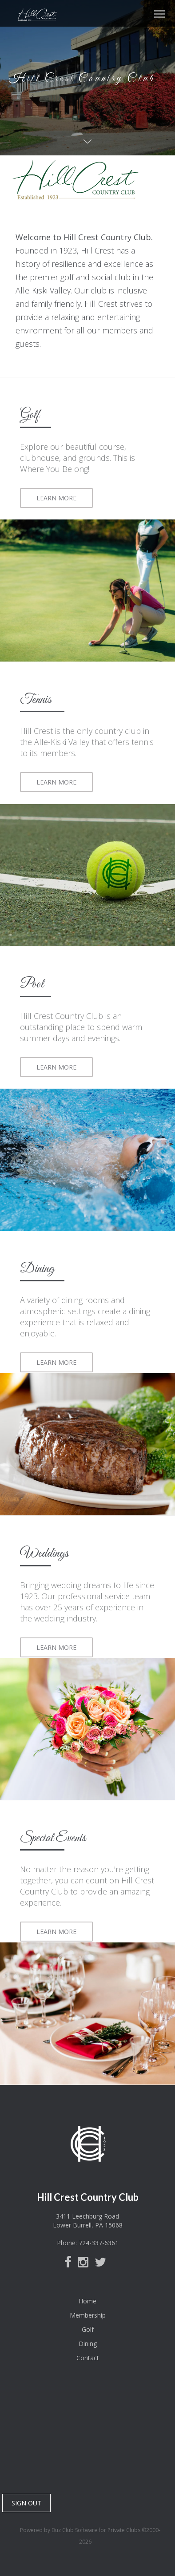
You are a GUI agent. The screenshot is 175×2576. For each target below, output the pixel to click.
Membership (88, 2315)
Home (87, 2301)
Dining (88, 2343)
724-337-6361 (99, 2243)
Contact (87, 2358)
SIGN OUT (26, 2503)
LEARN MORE (56, 498)
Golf (88, 2329)
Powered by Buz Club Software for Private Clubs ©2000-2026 (90, 2535)
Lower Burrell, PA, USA (87, 2437)
